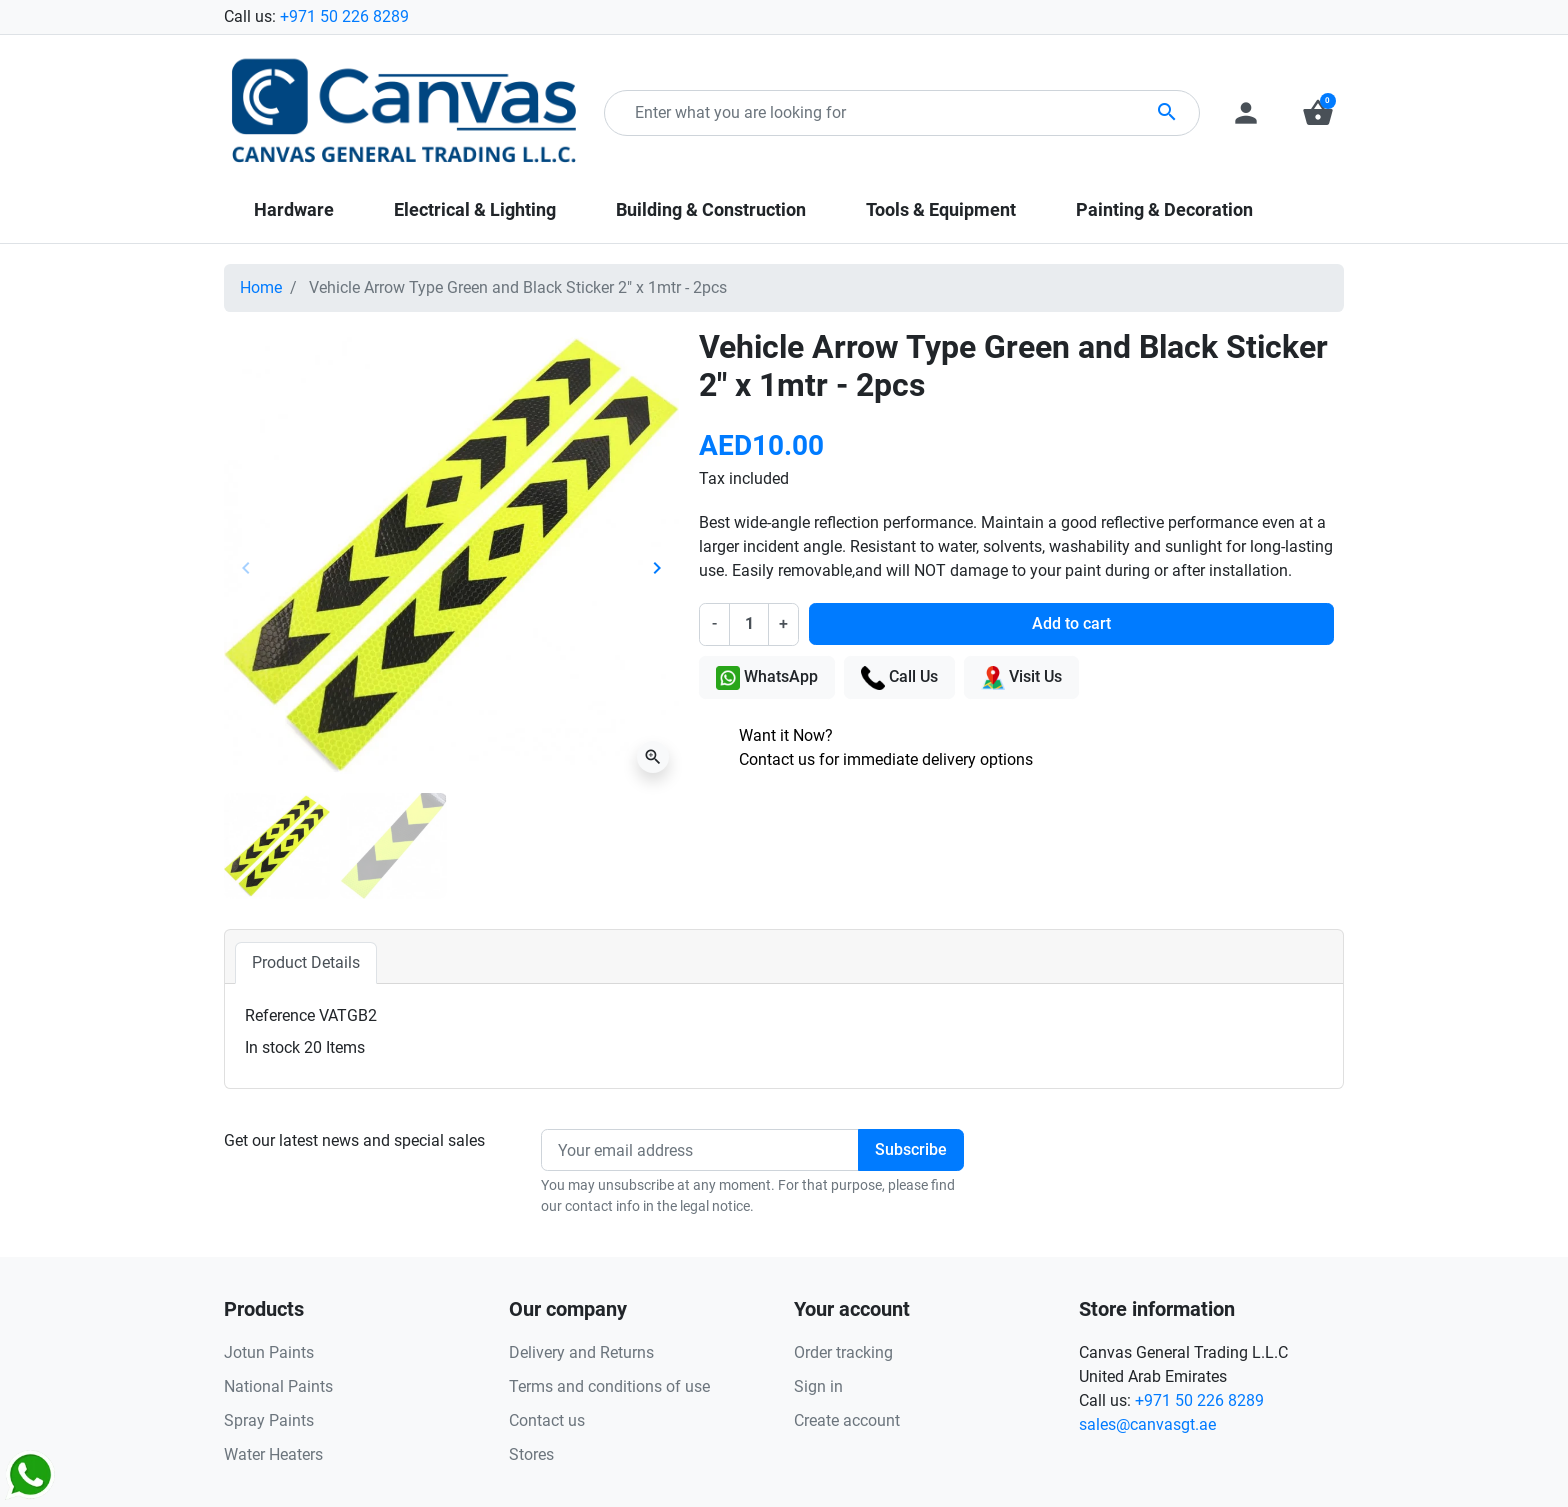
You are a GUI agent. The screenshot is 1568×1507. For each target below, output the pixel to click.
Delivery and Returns (581, 1352)
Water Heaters (273, 1454)
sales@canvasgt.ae (1147, 1424)
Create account (847, 1420)
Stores (531, 1454)
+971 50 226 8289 (344, 16)
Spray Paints (269, 1420)
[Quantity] (749, 624)
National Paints (278, 1386)
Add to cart (1071, 623)
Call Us (899, 678)
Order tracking (843, 1352)
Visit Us (1021, 678)
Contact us (547, 1420)
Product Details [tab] (306, 962)
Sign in (818, 1386)
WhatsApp (767, 678)
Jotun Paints (269, 1352)
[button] (1318, 113)
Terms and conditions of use (609, 1386)
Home (261, 287)
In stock (272, 1047)
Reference (280, 1015)
